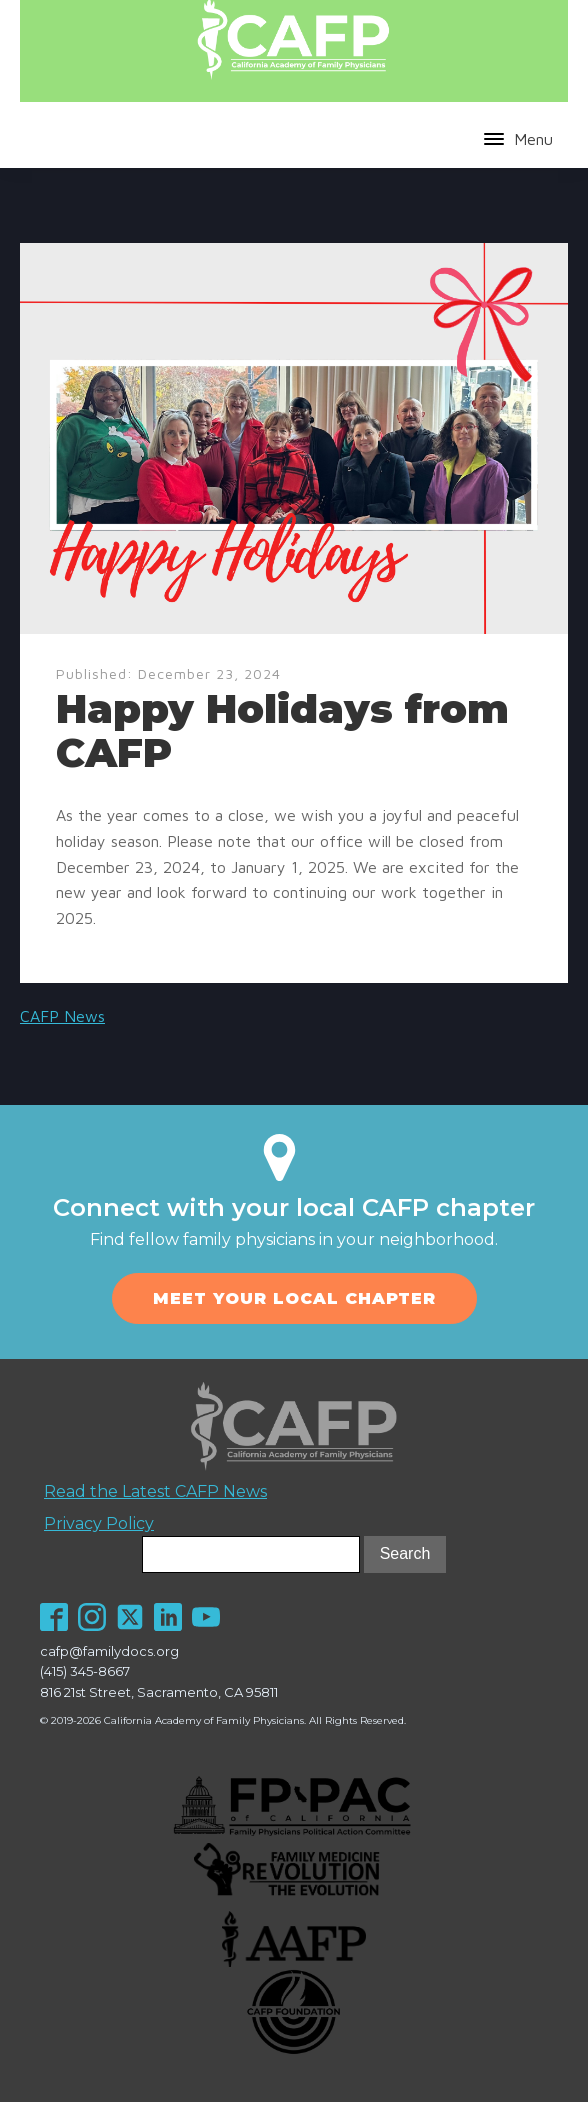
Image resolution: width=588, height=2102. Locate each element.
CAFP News (62, 1016)
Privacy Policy (99, 1523)
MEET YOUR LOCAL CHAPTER (294, 1298)
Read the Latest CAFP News (155, 1491)
